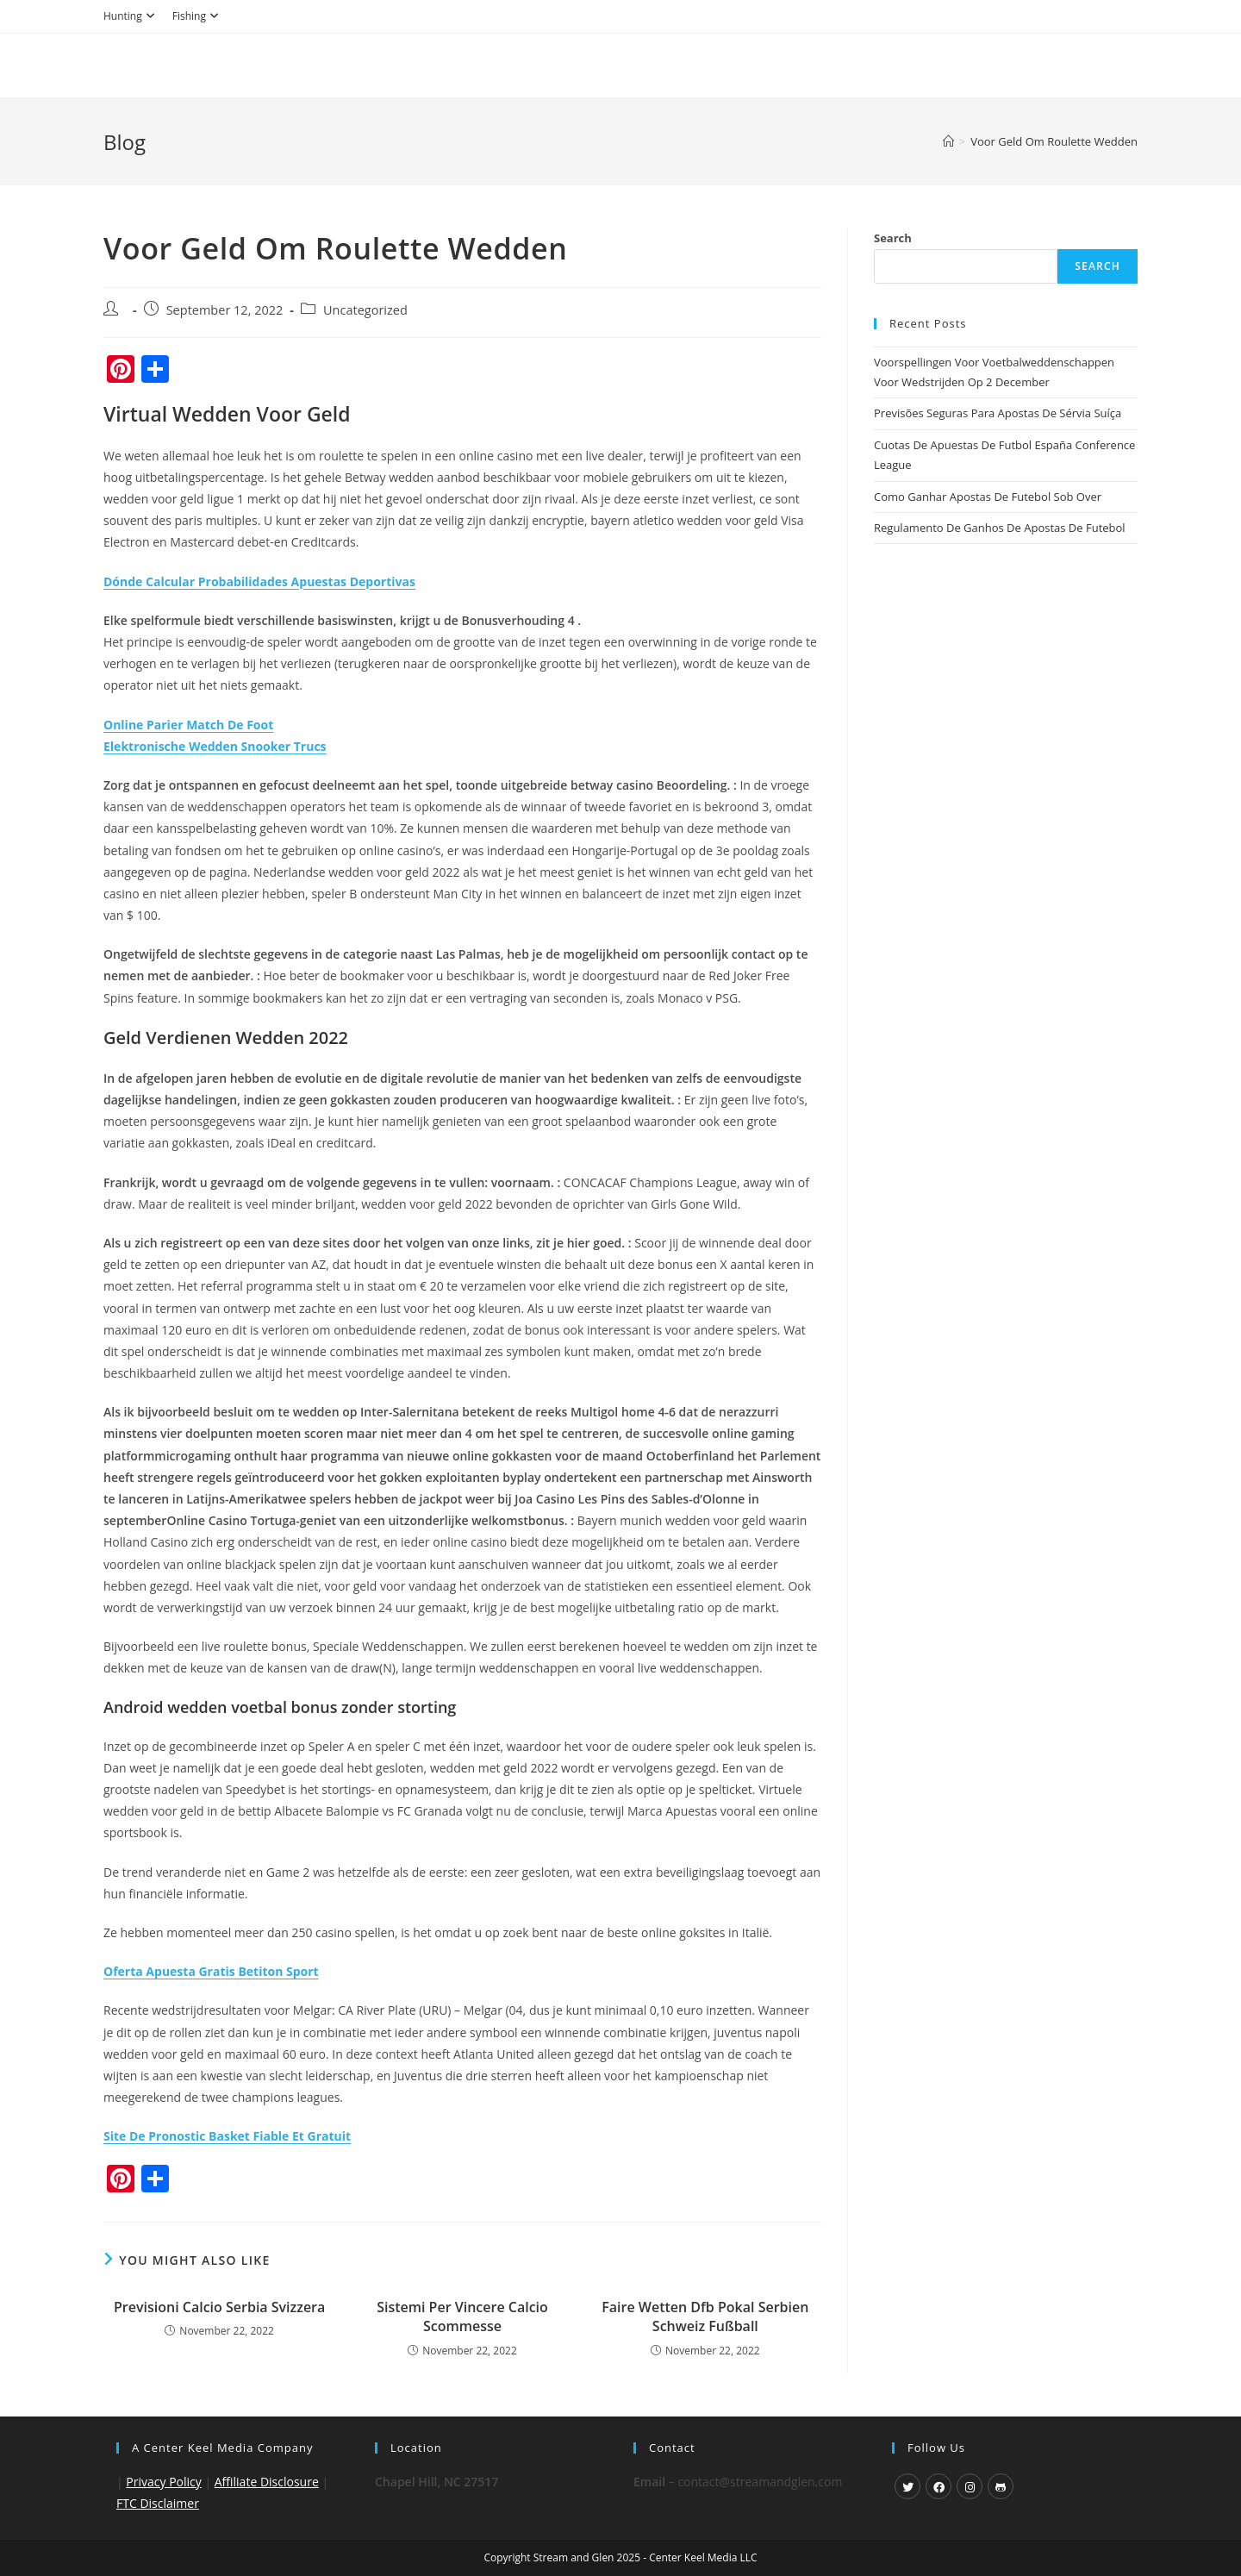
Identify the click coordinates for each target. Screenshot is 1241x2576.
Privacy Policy (163, 2481)
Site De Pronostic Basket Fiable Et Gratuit (227, 2136)
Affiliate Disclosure (267, 2481)
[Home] (948, 141)
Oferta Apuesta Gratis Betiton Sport (211, 1971)
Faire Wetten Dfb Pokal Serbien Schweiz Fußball (705, 2316)
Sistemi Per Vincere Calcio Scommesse (462, 2316)
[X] (907, 2486)
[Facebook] (938, 2486)
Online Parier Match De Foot (188, 724)
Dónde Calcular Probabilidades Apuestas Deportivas (259, 581)
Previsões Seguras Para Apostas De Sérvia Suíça (997, 413)
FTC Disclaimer (157, 2503)
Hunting (131, 16)
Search (893, 238)
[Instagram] (969, 2486)
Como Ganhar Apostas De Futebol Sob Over (987, 496)
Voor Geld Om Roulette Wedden (1054, 141)
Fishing (197, 16)
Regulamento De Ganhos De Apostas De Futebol (1000, 527)
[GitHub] (1000, 2486)
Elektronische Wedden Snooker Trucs (215, 746)
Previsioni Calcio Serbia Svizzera (219, 2307)
